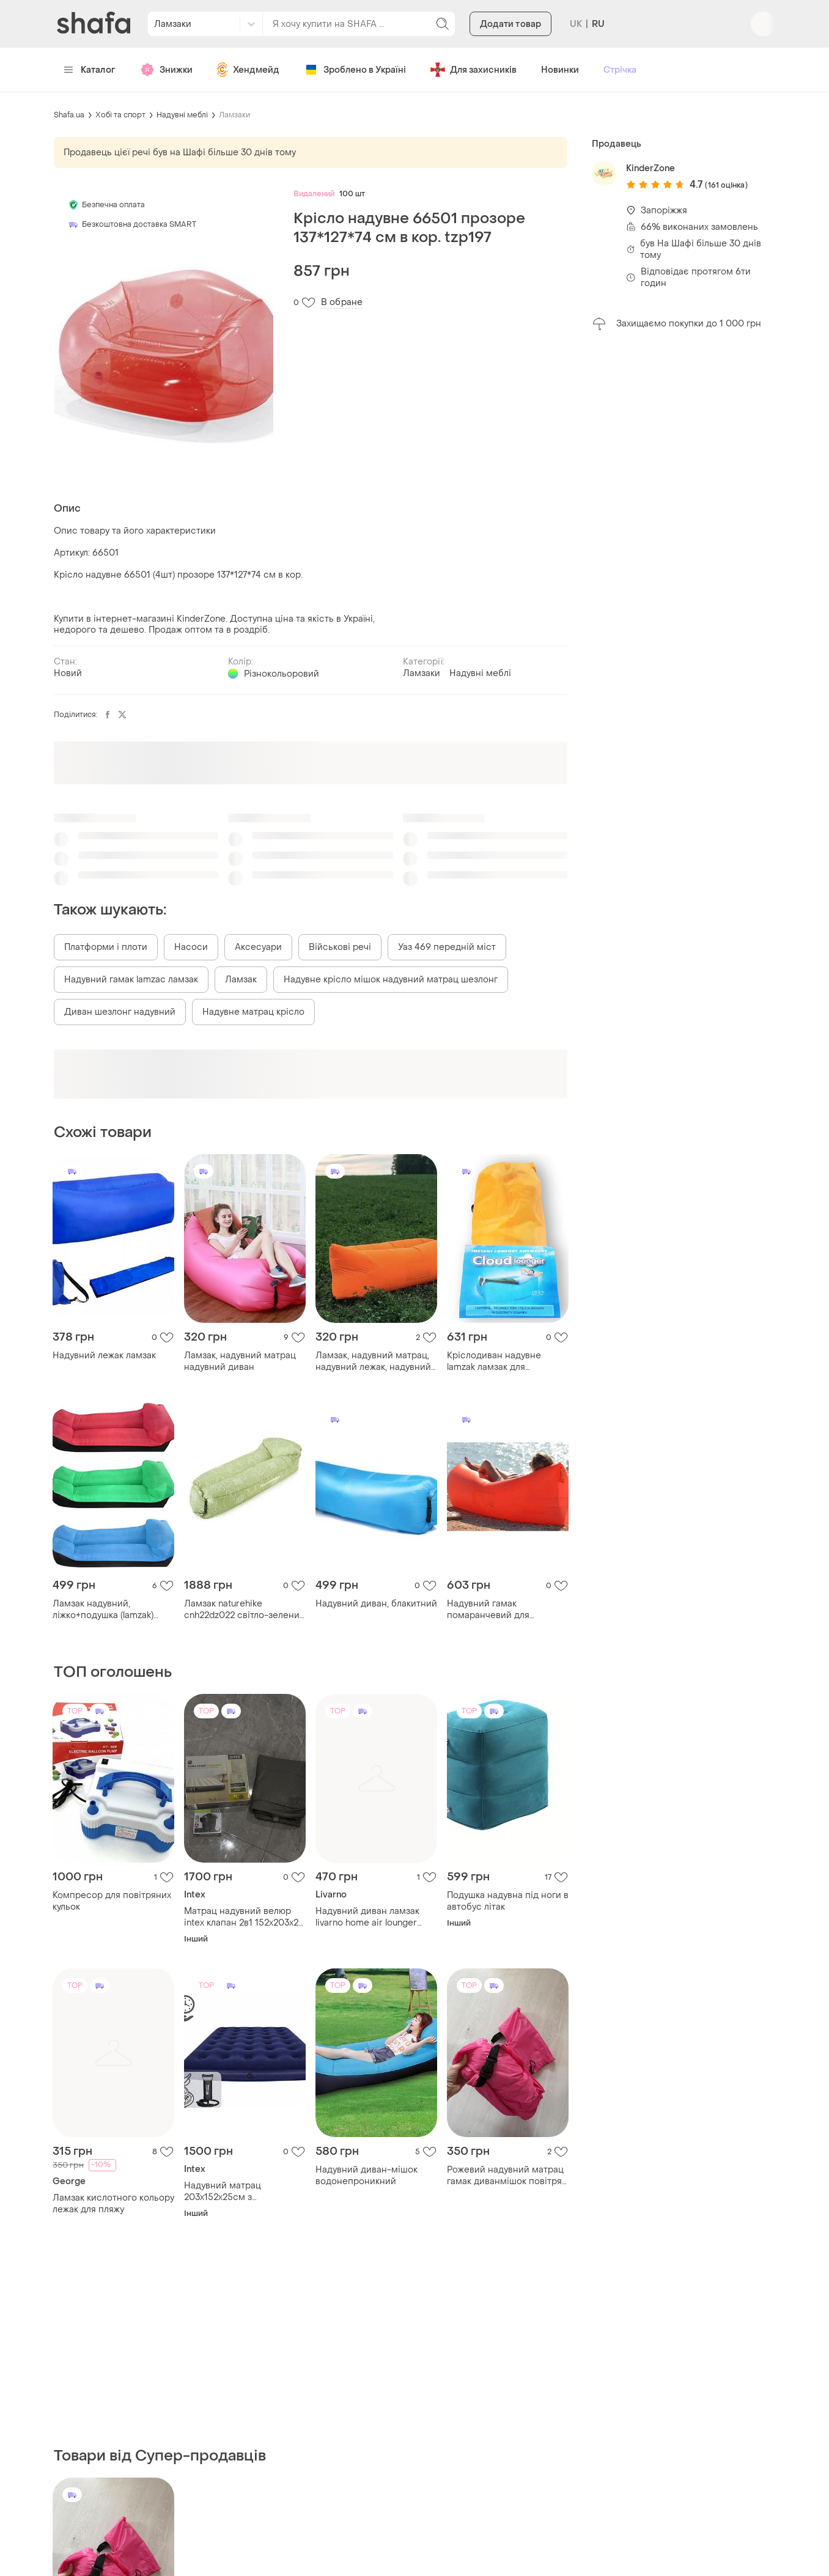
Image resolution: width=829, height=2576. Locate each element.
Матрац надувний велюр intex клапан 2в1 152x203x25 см (244, 1917)
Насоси (191, 947)
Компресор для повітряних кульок (112, 1901)
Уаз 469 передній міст (447, 947)
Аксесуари (258, 947)
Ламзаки (234, 115)
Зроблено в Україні (355, 69)
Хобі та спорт (120, 115)
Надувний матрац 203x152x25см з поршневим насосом (231, 2191)
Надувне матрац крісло (253, 1012)
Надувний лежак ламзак (104, 1355)
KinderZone (650, 168)
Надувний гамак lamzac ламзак (131, 979)
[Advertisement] (683, 533)
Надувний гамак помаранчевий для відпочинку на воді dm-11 (501, 1609)
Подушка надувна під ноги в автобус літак (508, 1901)
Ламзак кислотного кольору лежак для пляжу (113, 2203)
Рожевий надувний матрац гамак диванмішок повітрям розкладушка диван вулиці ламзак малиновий (508, 2175)
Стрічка (619, 70)
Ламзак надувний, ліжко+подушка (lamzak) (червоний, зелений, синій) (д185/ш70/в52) (111, 1609)
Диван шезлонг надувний (119, 1012)
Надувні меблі (182, 115)
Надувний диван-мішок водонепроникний (366, 2175)
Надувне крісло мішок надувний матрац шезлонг (391, 979)
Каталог (90, 70)
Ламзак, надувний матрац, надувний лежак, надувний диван (373, 1361)
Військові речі (340, 947)
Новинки (560, 70)
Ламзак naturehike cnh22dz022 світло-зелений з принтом (244, 1609)
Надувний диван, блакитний (376, 1604)
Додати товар (510, 24)
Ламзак (241, 979)
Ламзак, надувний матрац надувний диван (240, 1361)
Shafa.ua (69, 115)
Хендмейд (248, 69)
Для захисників (473, 69)
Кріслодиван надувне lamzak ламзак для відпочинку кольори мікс (501, 1361)
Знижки (166, 69)
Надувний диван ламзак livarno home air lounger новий (367, 1917)
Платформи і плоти (105, 947)
